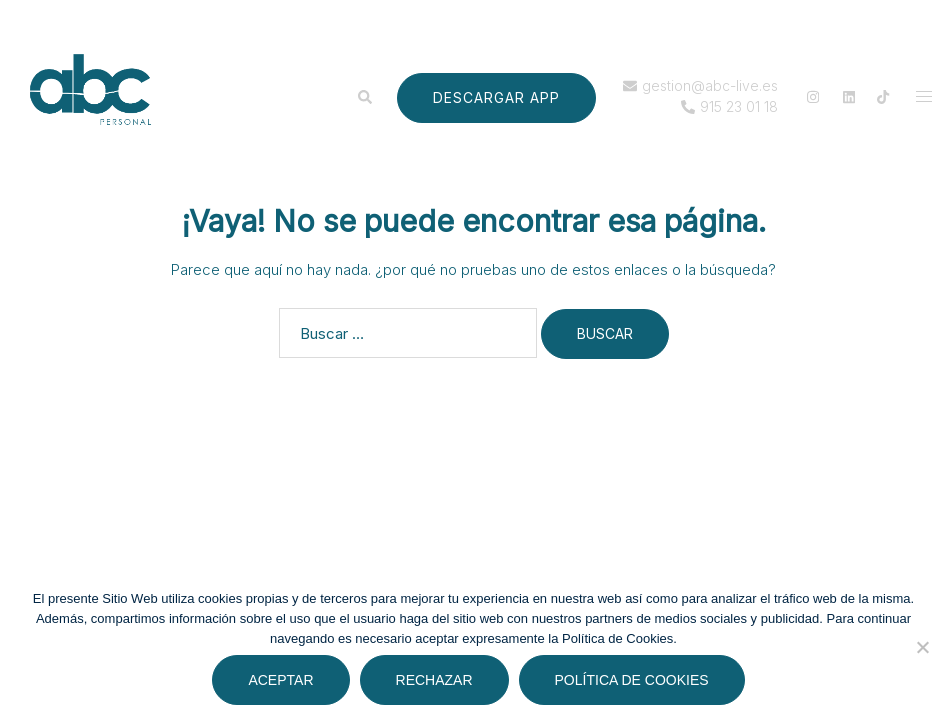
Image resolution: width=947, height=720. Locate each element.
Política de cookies (632, 680)
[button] (364, 97)
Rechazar (434, 680)
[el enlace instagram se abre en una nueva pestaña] (811, 95)
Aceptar (280, 680)
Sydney (378, 561)
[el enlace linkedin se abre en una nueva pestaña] (847, 95)
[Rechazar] (922, 647)
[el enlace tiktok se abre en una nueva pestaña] (883, 95)
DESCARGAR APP (496, 97)
